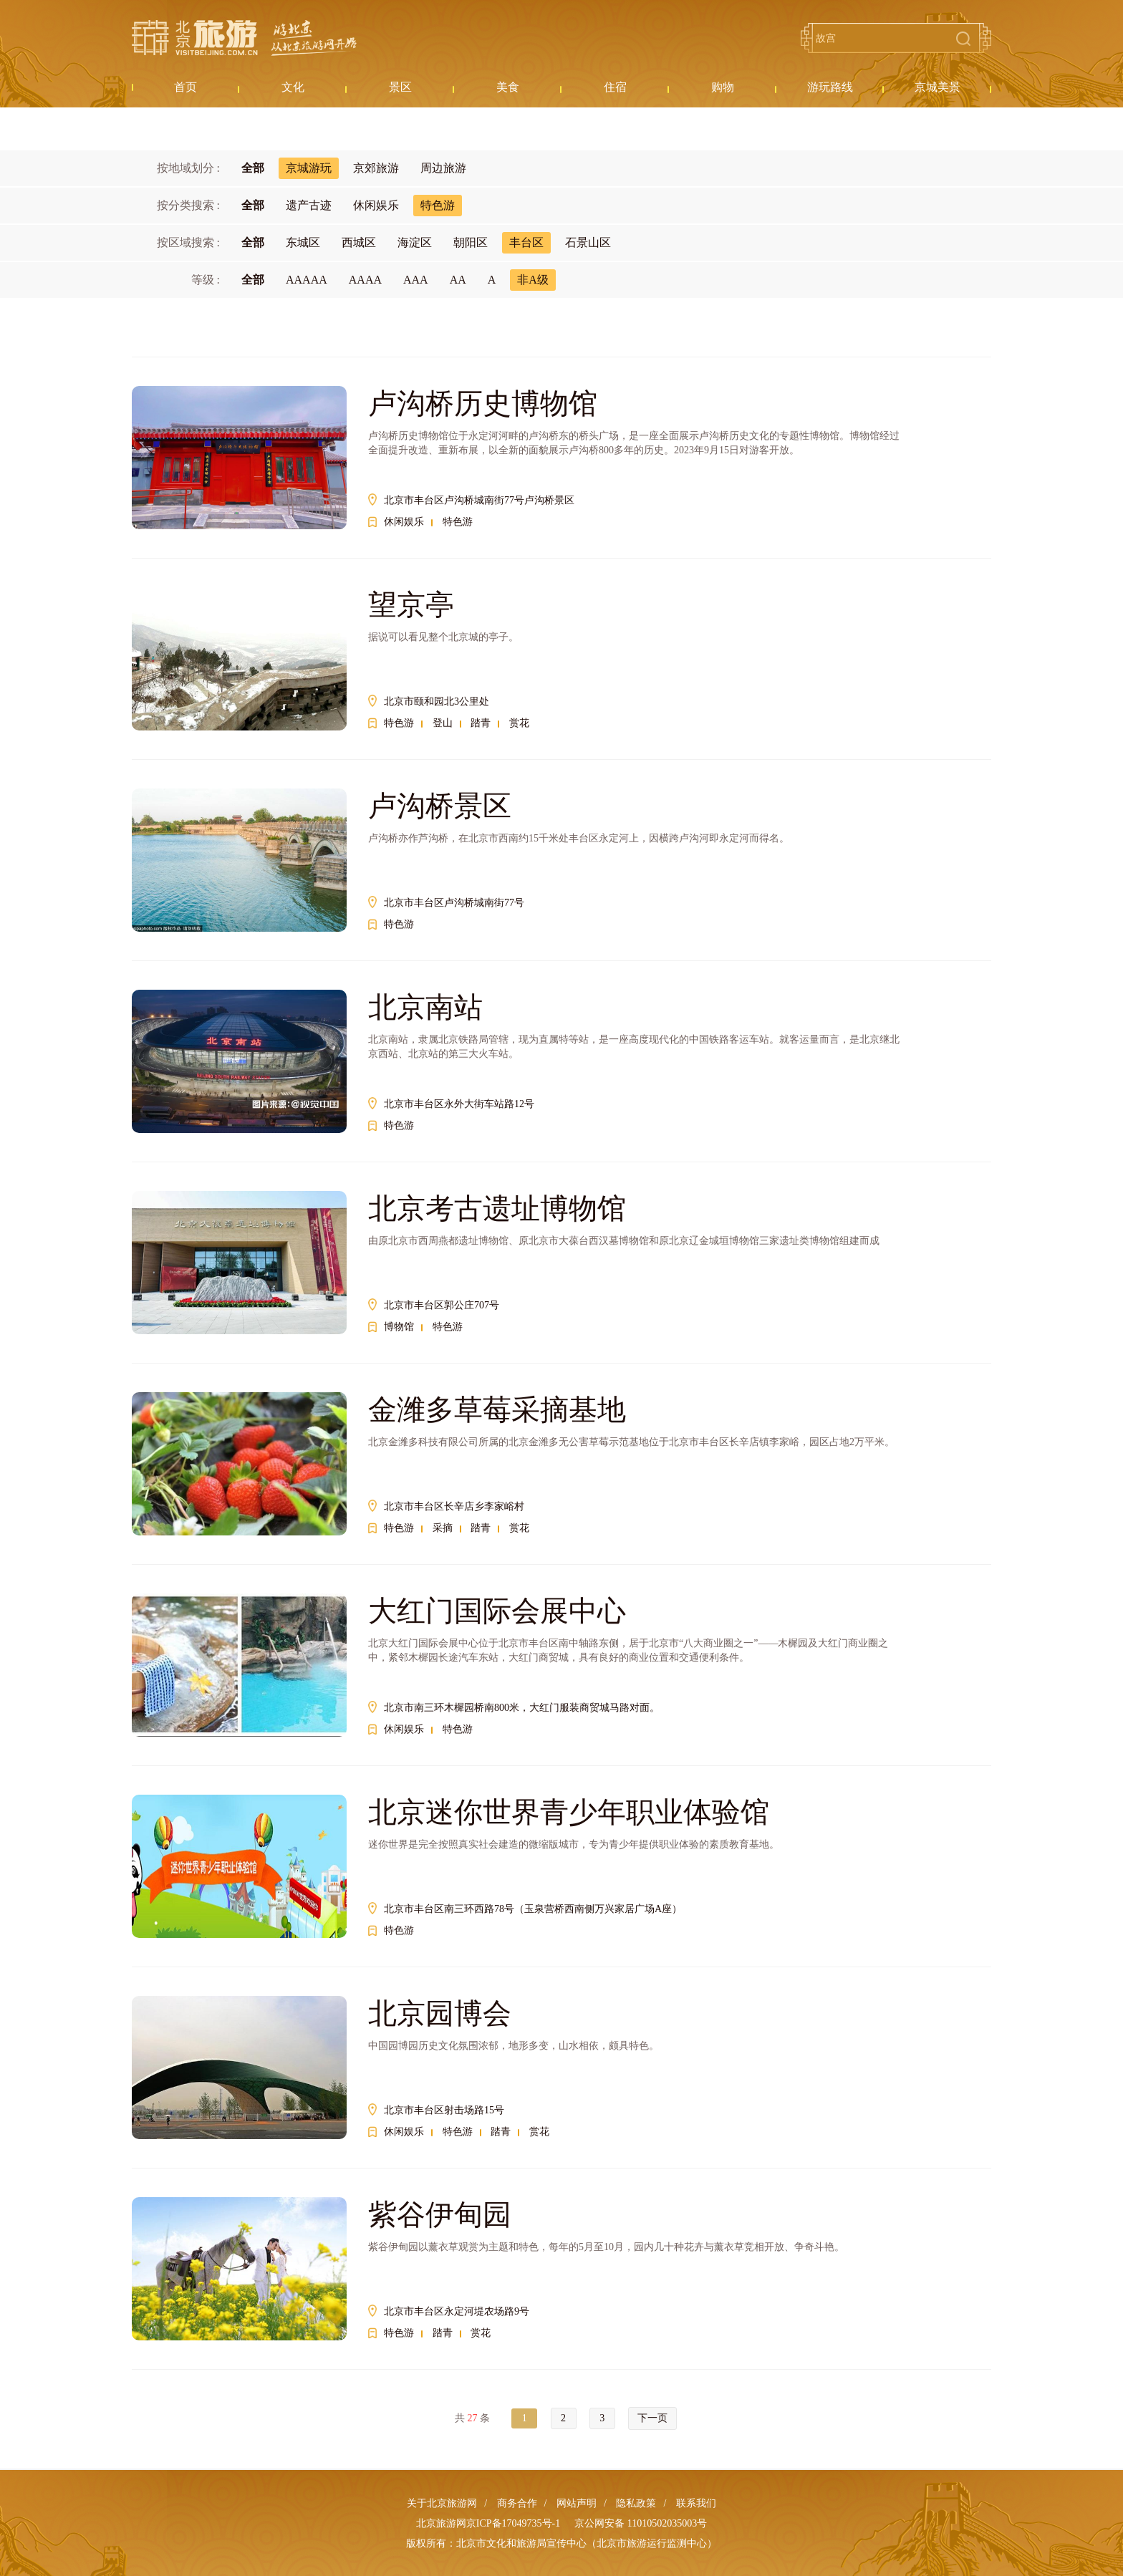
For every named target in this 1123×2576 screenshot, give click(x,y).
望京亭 (411, 605)
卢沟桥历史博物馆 (482, 403)
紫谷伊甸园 (439, 2215)
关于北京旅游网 (442, 2503)
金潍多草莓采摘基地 (497, 1410)
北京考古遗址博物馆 (497, 1208)
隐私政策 (636, 2503)
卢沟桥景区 (439, 806)
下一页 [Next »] (652, 2418)
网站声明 (576, 2503)
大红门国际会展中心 (497, 1611)
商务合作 (517, 2503)
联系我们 (696, 2503)
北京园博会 (439, 2013)
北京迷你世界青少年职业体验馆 (568, 1812)
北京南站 (425, 1007)
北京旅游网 (244, 38)
